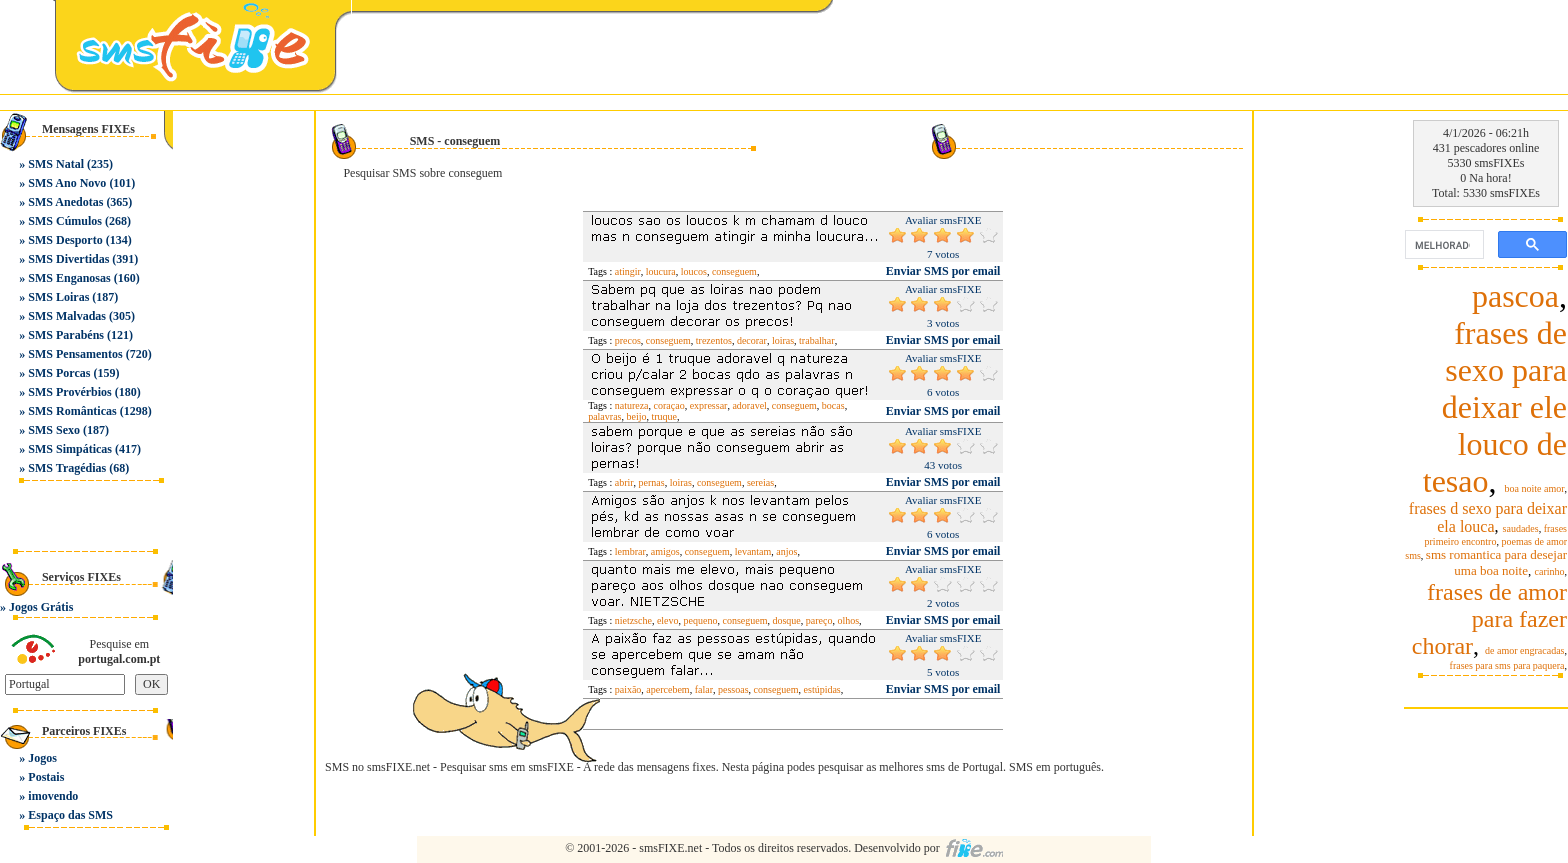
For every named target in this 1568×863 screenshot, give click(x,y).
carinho (1550, 571)
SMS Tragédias (67, 468)
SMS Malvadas (67, 316)
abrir (624, 482)
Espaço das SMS (70, 815)
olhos (848, 620)
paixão (628, 689)
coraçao (669, 405)
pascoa (1515, 296)
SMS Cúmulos (65, 221)
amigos (665, 551)
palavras (604, 416)
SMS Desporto (65, 240)
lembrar (630, 551)
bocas (833, 405)
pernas (652, 482)
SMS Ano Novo (67, 183)
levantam (753, 551)
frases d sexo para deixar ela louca (1488, 517)
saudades (1521, 528)
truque (664, 416)
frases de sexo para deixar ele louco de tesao (1495, 407)
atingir (628, 271)
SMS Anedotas (65, 202)
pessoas (733, 689)
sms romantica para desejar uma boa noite (1496, 562)
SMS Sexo (54, 430)
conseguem (734, 271)
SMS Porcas (59, 373)
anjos (786, 551)
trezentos (714, 340)
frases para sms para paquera (1507, 665)
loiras (783, 340)
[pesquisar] (1442, 245)
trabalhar (817, 340)
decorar (752, 340)
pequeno (701, 620)
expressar (709, 405)
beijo (636, 416)
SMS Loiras (58, 297)
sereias (760, 482)
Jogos (42, 758)
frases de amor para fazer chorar (1489, 619)
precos (628, 340)
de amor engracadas (1524, 650)
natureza (632, 405)
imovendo (53, 796)
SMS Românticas (72, 411)
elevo (668, 620)
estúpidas (822, 689)
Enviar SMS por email (943, 271)
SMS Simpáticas (70, 449)
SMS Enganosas (69, 278)
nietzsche (633, 620)
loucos (694, 271)
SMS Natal (56, 164)
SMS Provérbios (69, 392)
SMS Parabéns (66, 335)
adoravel (749, 405)
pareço (819, 620)
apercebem (667, 689)
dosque (786, 620)
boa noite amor (1535, 488)
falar (704, 689)
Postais (46, 777)
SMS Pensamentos (75, 354)
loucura (661, 271)
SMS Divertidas (68, 259)
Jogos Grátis (41, 607)
